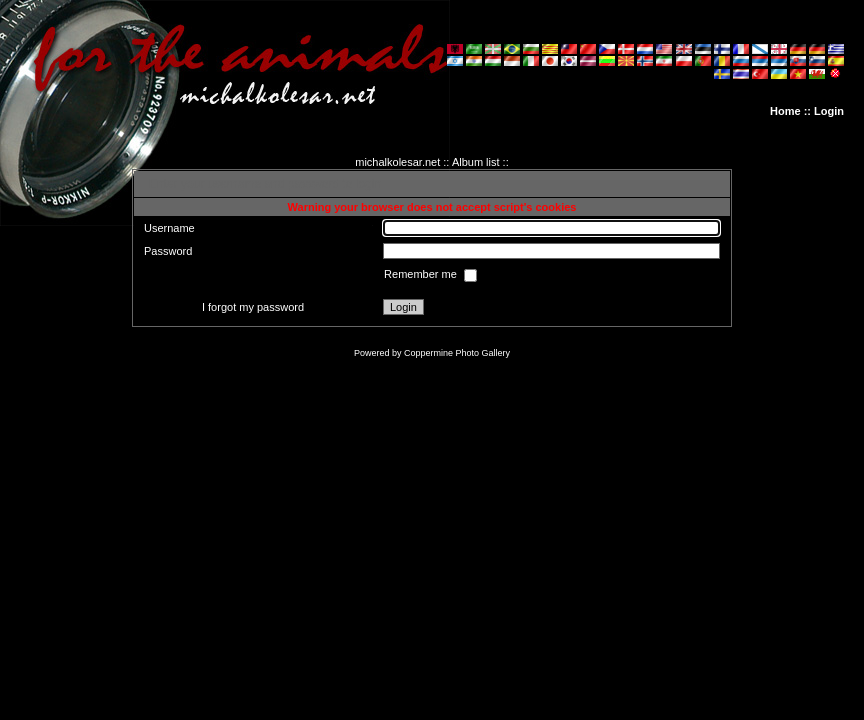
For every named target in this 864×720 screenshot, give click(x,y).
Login (829, 111)
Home (785, 111)
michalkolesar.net (397, 162)
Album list (476, 162)
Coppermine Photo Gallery (457, 353)
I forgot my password (253, 307)
